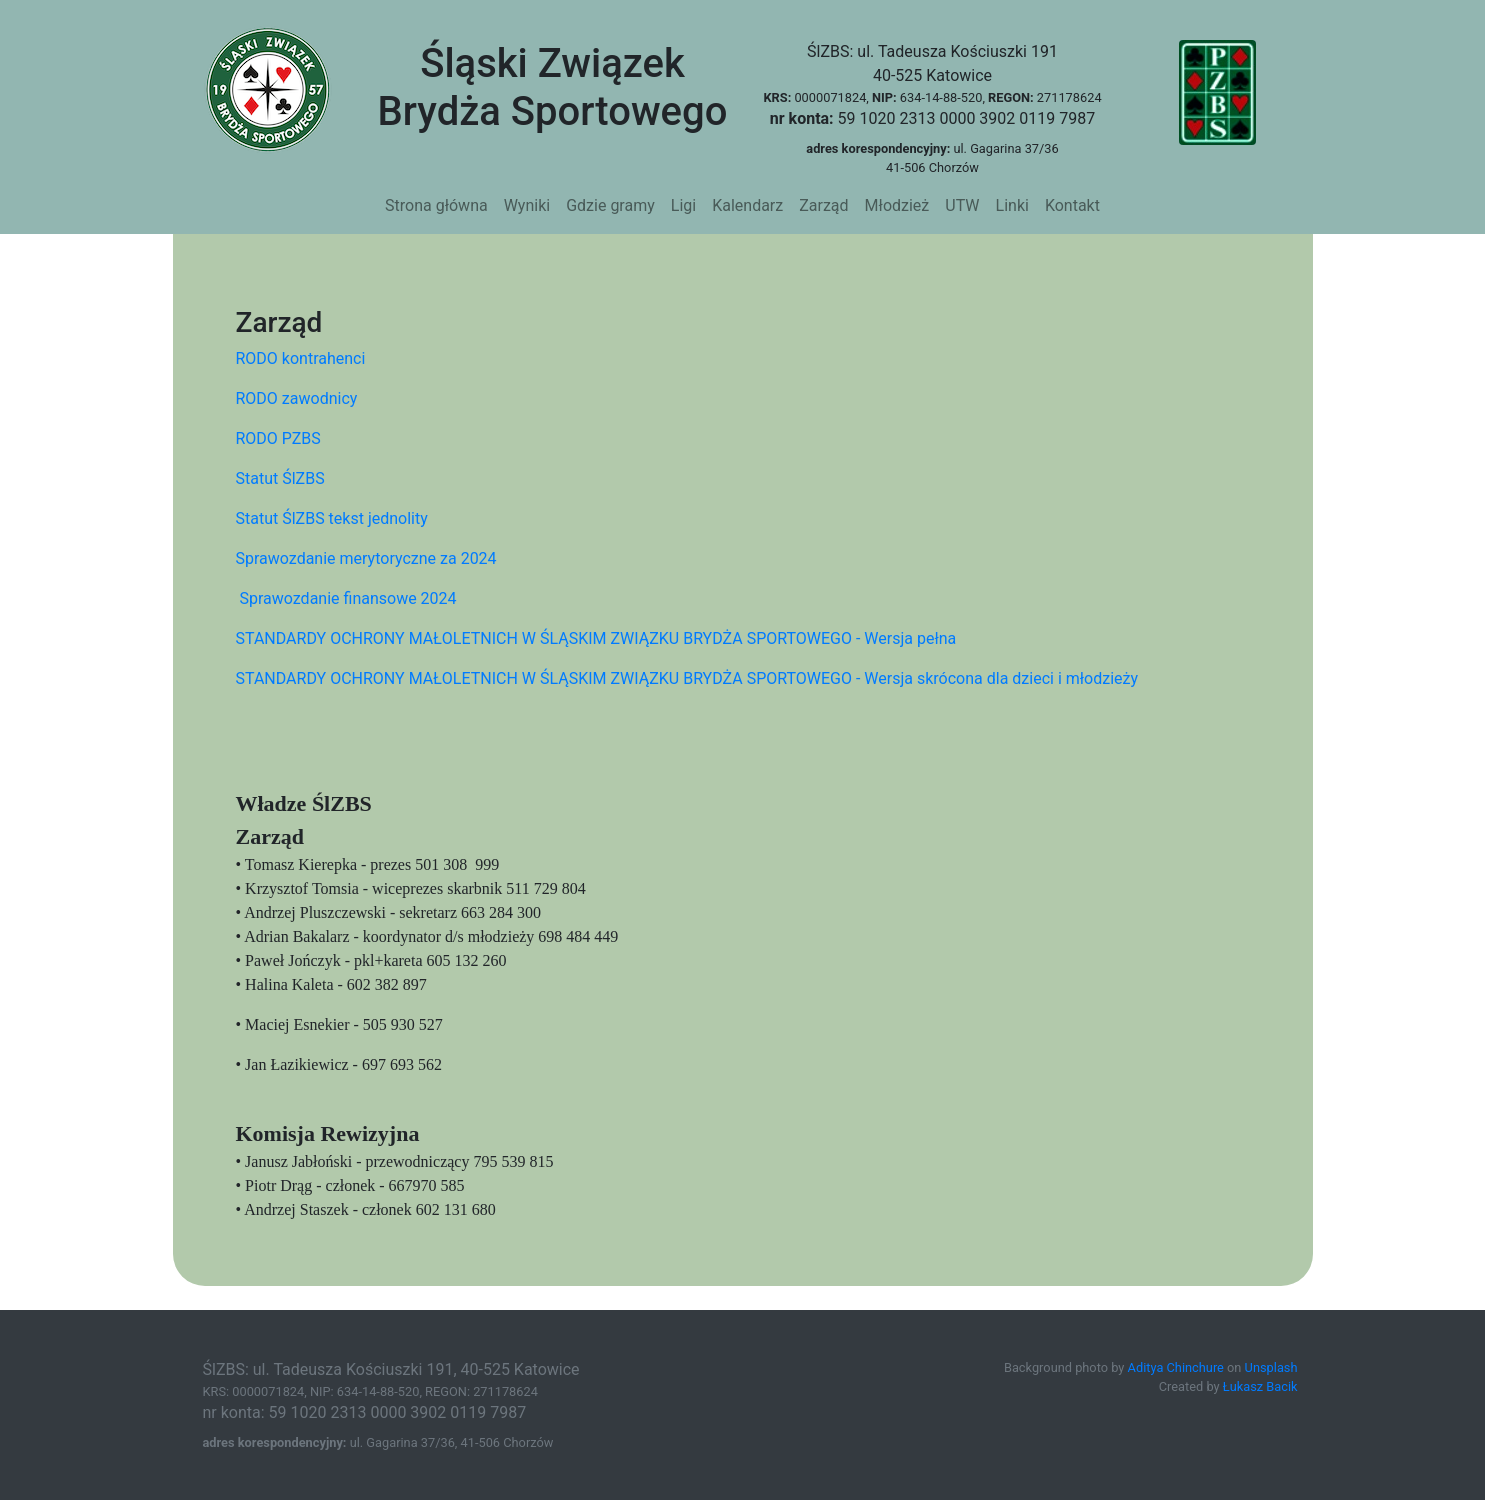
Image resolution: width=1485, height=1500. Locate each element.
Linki (1012, 205)
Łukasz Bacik (1260, 1386)
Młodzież (897, 205)
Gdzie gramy (610, 205)
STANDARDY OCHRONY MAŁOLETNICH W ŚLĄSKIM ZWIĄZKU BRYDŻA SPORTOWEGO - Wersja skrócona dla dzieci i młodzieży (687, 678)
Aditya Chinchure (1176, 1367)
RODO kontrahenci (301, 358)
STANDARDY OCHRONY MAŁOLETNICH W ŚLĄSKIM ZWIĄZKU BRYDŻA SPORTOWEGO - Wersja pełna (596, 638)
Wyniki (527, 205)
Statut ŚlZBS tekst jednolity (332, 518)
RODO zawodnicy (297, 398)
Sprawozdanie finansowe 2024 (346, 598)
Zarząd (823, 205)
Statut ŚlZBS (280, 478)
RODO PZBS (278, 438)
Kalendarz (747, 205)
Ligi (683, 205)
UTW (962, 205)
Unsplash (1271, 1367)
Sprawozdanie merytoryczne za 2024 (366, 558)
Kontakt (1072, 205)
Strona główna (436, 205)
